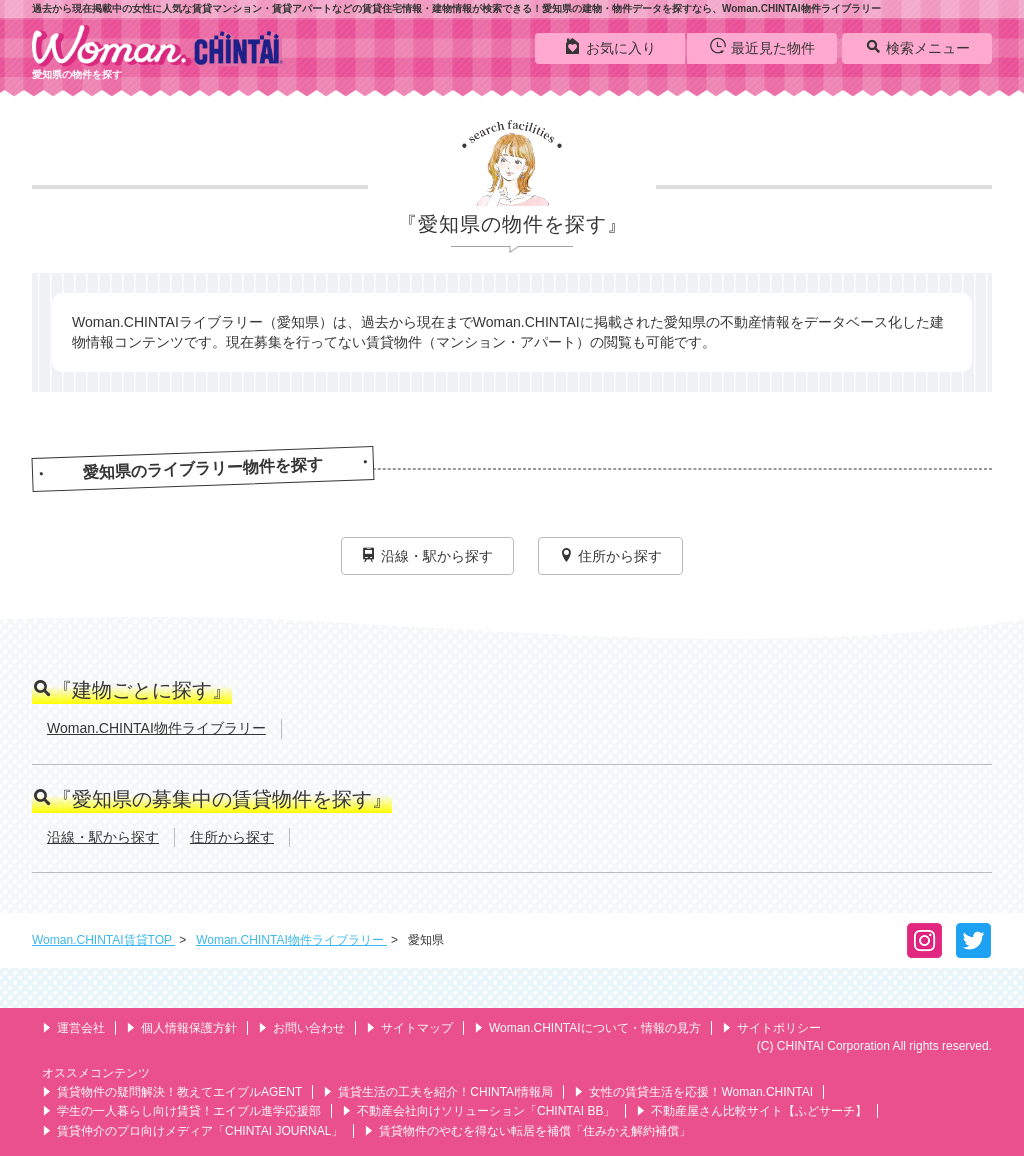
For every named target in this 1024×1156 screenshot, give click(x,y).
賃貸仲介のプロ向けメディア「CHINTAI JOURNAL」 (192, 1131)
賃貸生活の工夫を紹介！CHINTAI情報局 (438, 1092)
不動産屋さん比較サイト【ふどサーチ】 (751, 1111)
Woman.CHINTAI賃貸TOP (103, 940)
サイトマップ (409, 1028)
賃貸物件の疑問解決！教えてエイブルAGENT (172, 1092)
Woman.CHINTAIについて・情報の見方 (587, 1028)
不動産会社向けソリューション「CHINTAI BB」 (478, 1111)
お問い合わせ (301, 1028)
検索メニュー (917, 47)
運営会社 (73, 1028)
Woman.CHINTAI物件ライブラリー (156, 728)
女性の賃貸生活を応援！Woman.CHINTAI (693, 1092)
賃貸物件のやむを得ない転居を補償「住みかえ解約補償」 (527, 1131)
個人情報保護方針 (181, 1028)
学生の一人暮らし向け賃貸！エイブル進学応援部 (181, 1111)
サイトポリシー (771, 1028)
